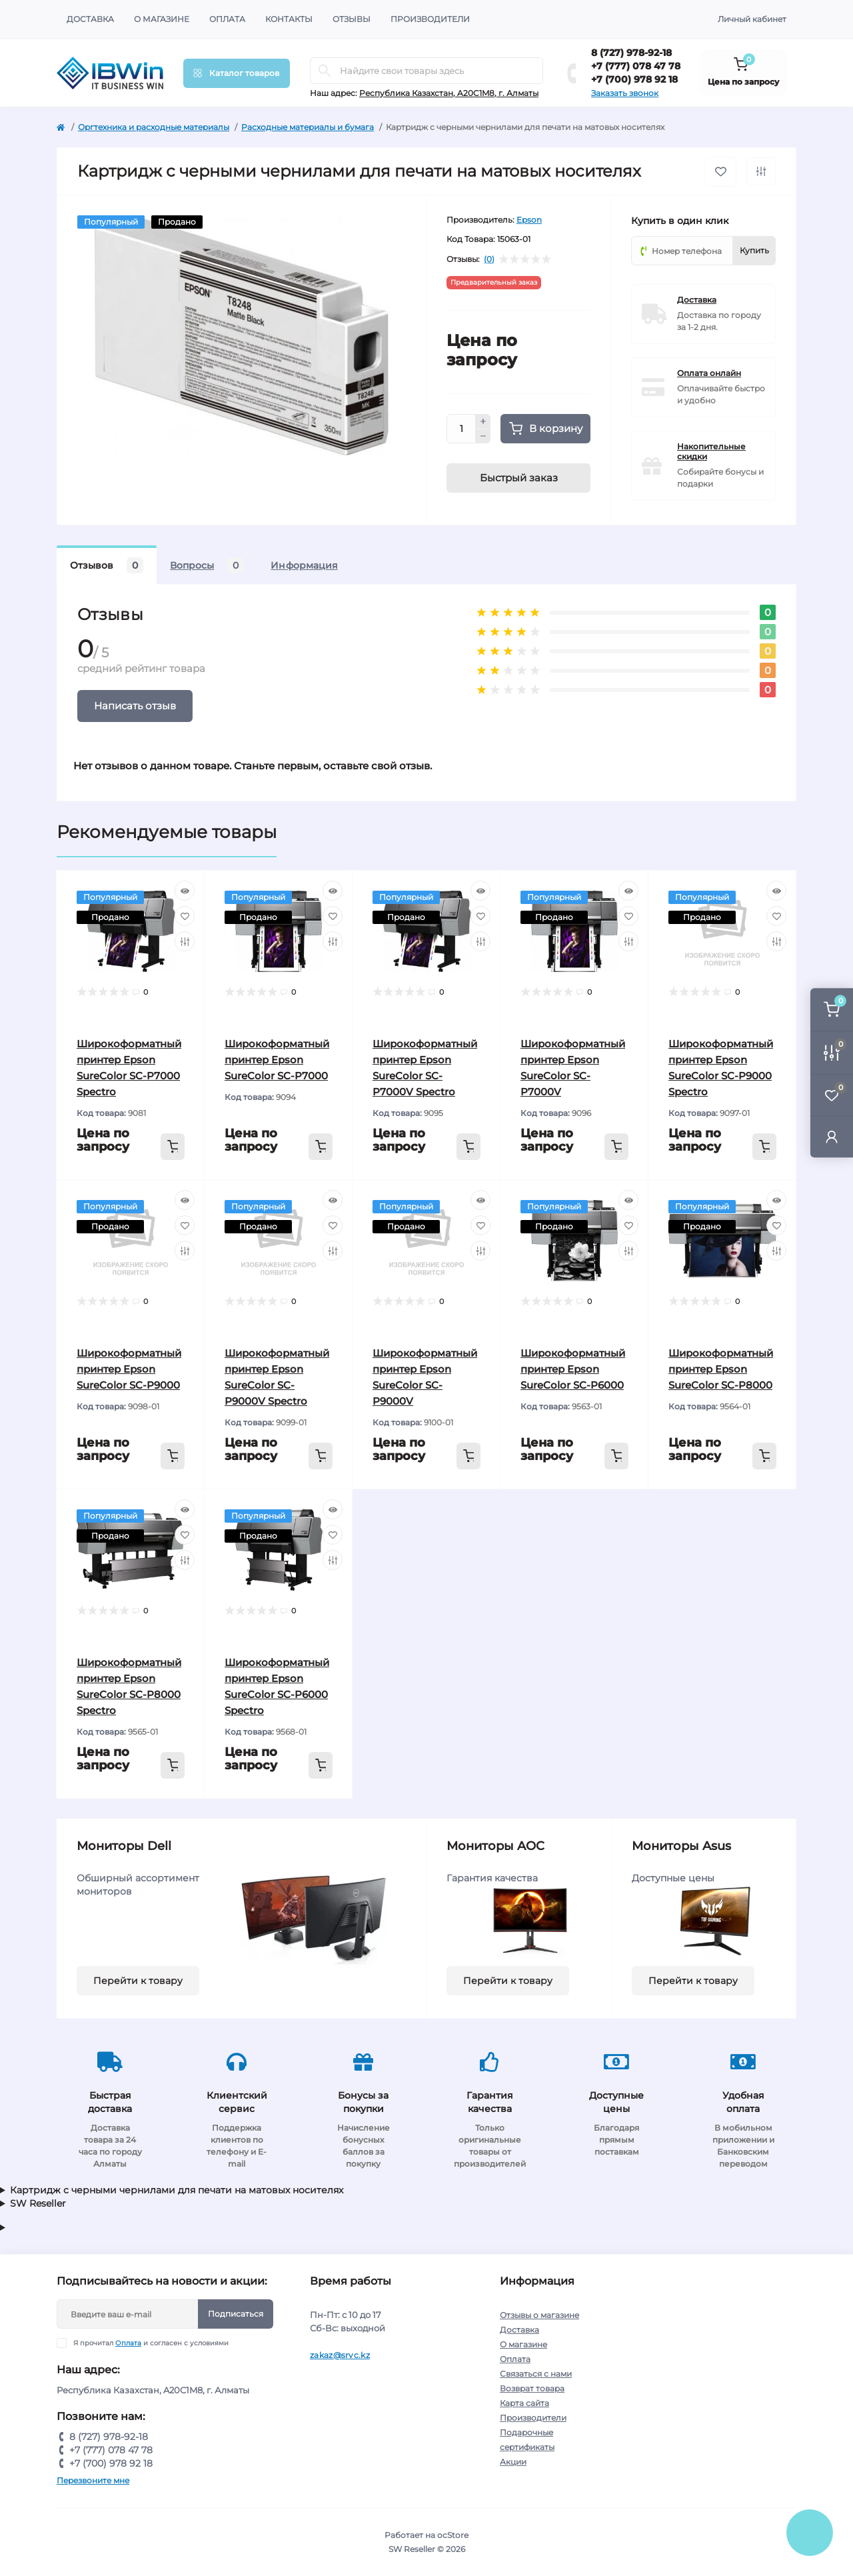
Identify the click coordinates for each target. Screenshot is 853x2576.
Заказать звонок (624, 93)
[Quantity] (461, 428)
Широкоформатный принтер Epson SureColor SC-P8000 (720, 1369)
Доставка (90, 19)
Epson (529, 220)
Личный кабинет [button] (752, 19)
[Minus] (483, 436)
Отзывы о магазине (539, 2315)
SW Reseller (38, 2203)
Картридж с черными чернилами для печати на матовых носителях (176, 2190)
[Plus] (483, 421)
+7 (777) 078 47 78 (635, 66)
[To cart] (173, 1146)
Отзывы (352, 19)
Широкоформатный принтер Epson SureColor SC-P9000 (129, 1369)
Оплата (227, 19)
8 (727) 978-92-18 (631, 53)
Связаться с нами (536, 2374)
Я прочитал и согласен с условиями (151, 2343)
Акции (513, 2462)
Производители (430, 19)
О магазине (161, 19)
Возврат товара (532, 2388)
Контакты (289, 19)
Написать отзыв (135, 705)
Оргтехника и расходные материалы (153, 127)
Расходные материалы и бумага (307, 127)
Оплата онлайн (709, 373)
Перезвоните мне (93, 2480)
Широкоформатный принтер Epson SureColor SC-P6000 (572, 1369)
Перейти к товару (138, 1981)
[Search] (324, 70)
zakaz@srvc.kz (340, 2355)
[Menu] (236, 73)
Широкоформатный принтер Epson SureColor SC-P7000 (277, 1059)
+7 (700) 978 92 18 (634, 79)
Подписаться (235, 2314)
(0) (489, 259)
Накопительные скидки (711, 451)
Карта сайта (524, 2403)
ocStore (452, 2535)
